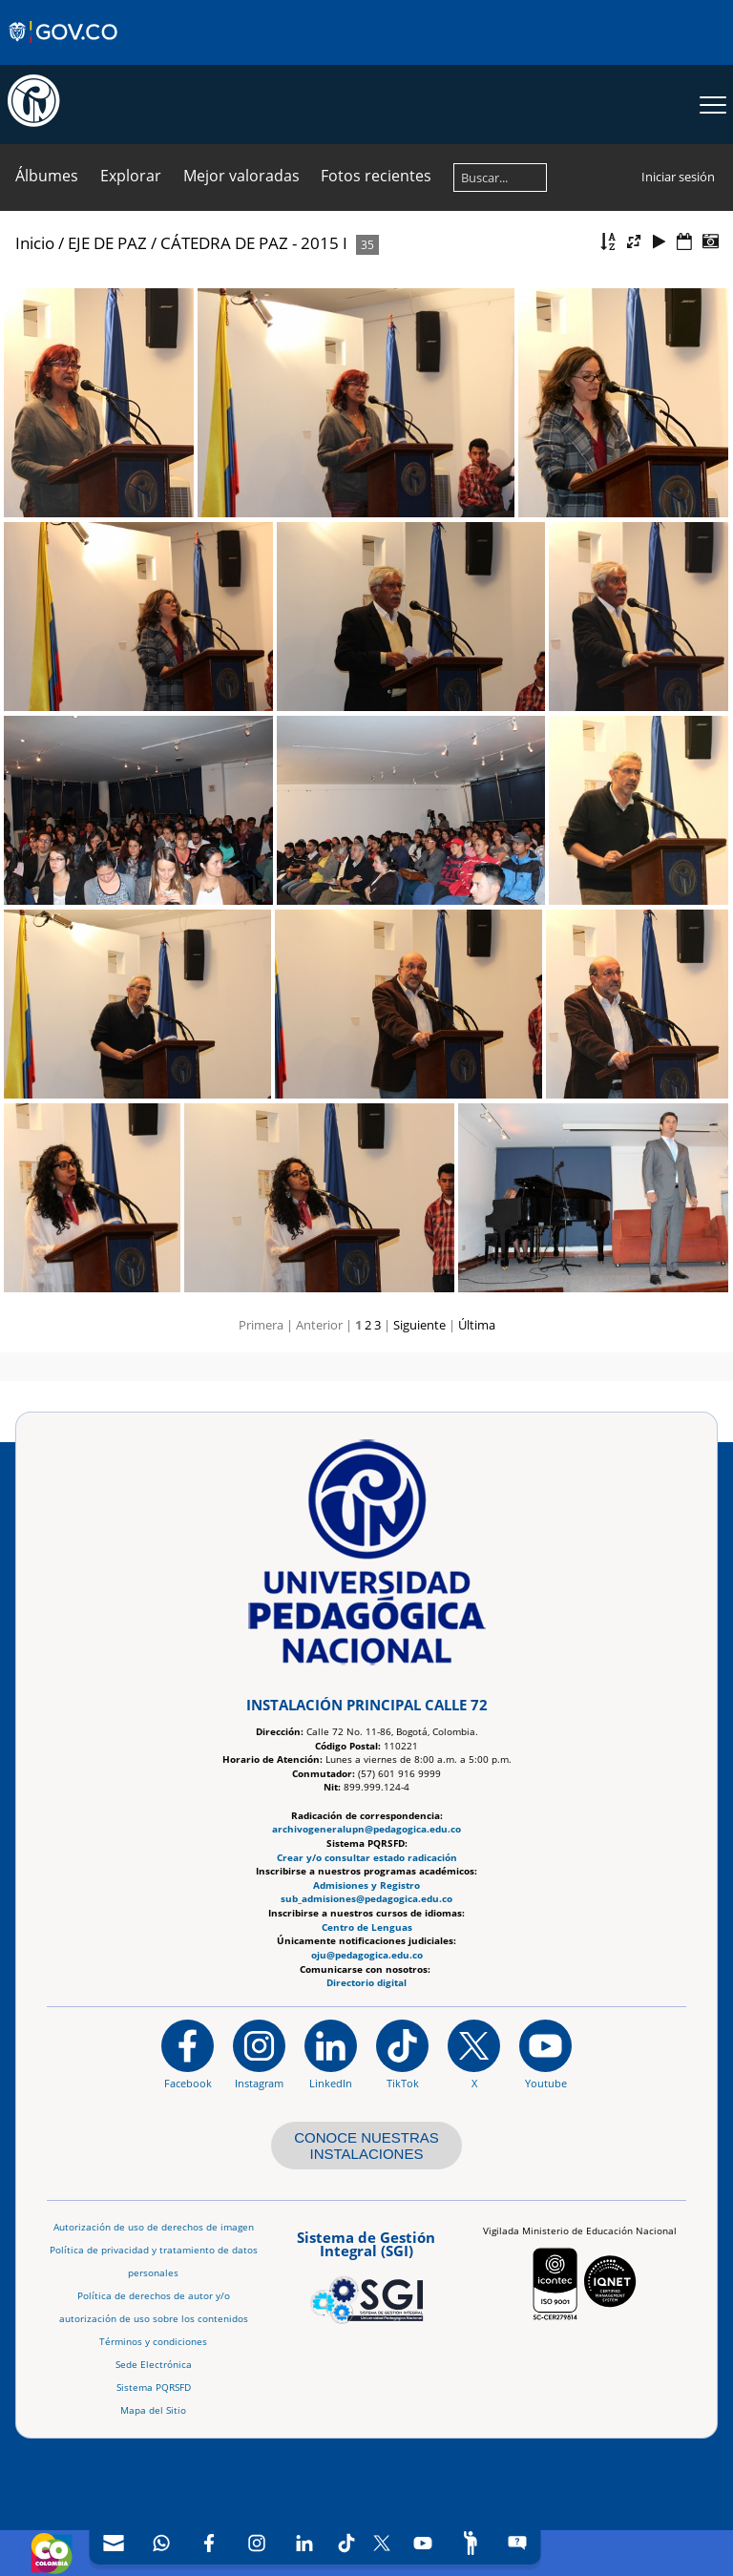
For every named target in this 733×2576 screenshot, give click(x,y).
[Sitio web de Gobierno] (64, 50)
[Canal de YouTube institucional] (545, 2053)
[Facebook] (209, 2543)
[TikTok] (347, 2543)
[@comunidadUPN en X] (474, 2053)
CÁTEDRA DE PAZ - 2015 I (255, 243)
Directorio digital (366, 1983)
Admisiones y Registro (366, 1884)
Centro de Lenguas (367, 1926)
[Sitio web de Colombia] (51, 2553)
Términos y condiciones (153, 2341)
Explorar (130, 175)
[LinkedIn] (304, 2543)
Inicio (34, 243)
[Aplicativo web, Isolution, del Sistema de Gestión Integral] (366, 2274)
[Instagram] (259, 2053)
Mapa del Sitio (153, 2410)
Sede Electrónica (153, 2364)
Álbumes (46, 175)
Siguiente (419, 1324)
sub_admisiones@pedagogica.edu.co (366, 1899)
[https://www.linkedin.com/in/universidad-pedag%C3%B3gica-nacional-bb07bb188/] (330, 2053)
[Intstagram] (257, 2543)
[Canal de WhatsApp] (161, 2543)
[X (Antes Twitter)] (382, 2543)
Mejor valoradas (241, 175)
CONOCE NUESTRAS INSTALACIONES (366, 2145)
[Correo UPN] (113, 2543)
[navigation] (315, 2543)
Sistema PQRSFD (153, 2387)
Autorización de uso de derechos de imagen (153, 2227)
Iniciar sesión (678, 176)
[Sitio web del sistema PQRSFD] (517, 2543)
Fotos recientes (376, 175)
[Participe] (470, 2543)
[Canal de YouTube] (423, 2543)
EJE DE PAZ (107, 243)
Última (476, 1324)
